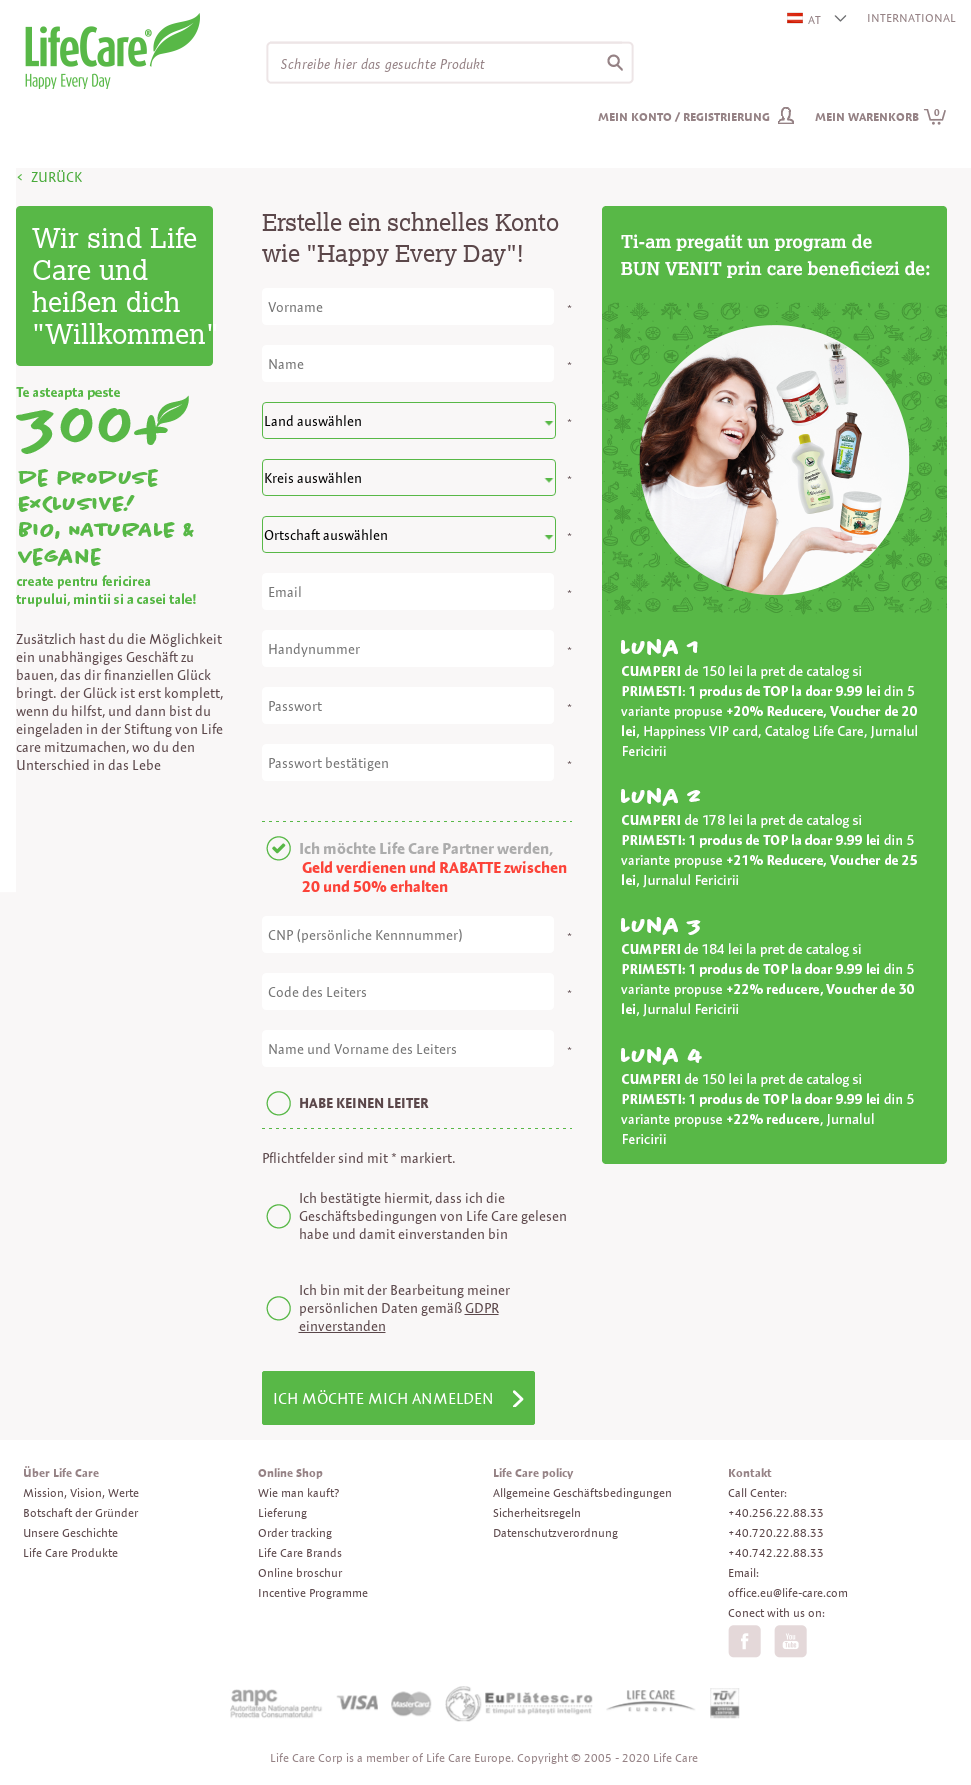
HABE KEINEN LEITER (364, 1103)
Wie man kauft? (298, 1492)
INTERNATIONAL (911, 17)
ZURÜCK (56, 177)
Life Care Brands (300, 1552)
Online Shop (290, 1472)
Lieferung (282, 1512)
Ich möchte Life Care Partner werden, (426, 848)
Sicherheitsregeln (537, 1512)
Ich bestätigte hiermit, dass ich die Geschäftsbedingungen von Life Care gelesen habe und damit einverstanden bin (433, 1216)
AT (805, 19)
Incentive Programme (313, 1592)
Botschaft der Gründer (80, 1512)
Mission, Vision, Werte (81, 1492)
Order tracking (295, 1532)
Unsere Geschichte (70, 1532)
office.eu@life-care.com (788, 1592)
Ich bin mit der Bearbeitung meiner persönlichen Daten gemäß (404, 1308)
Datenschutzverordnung (555, 1532)
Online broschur (300, 1572)
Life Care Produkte (70, 1552)
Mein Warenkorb (881, 116)
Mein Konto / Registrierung (684, 116)
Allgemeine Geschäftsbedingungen (582, 1492)
